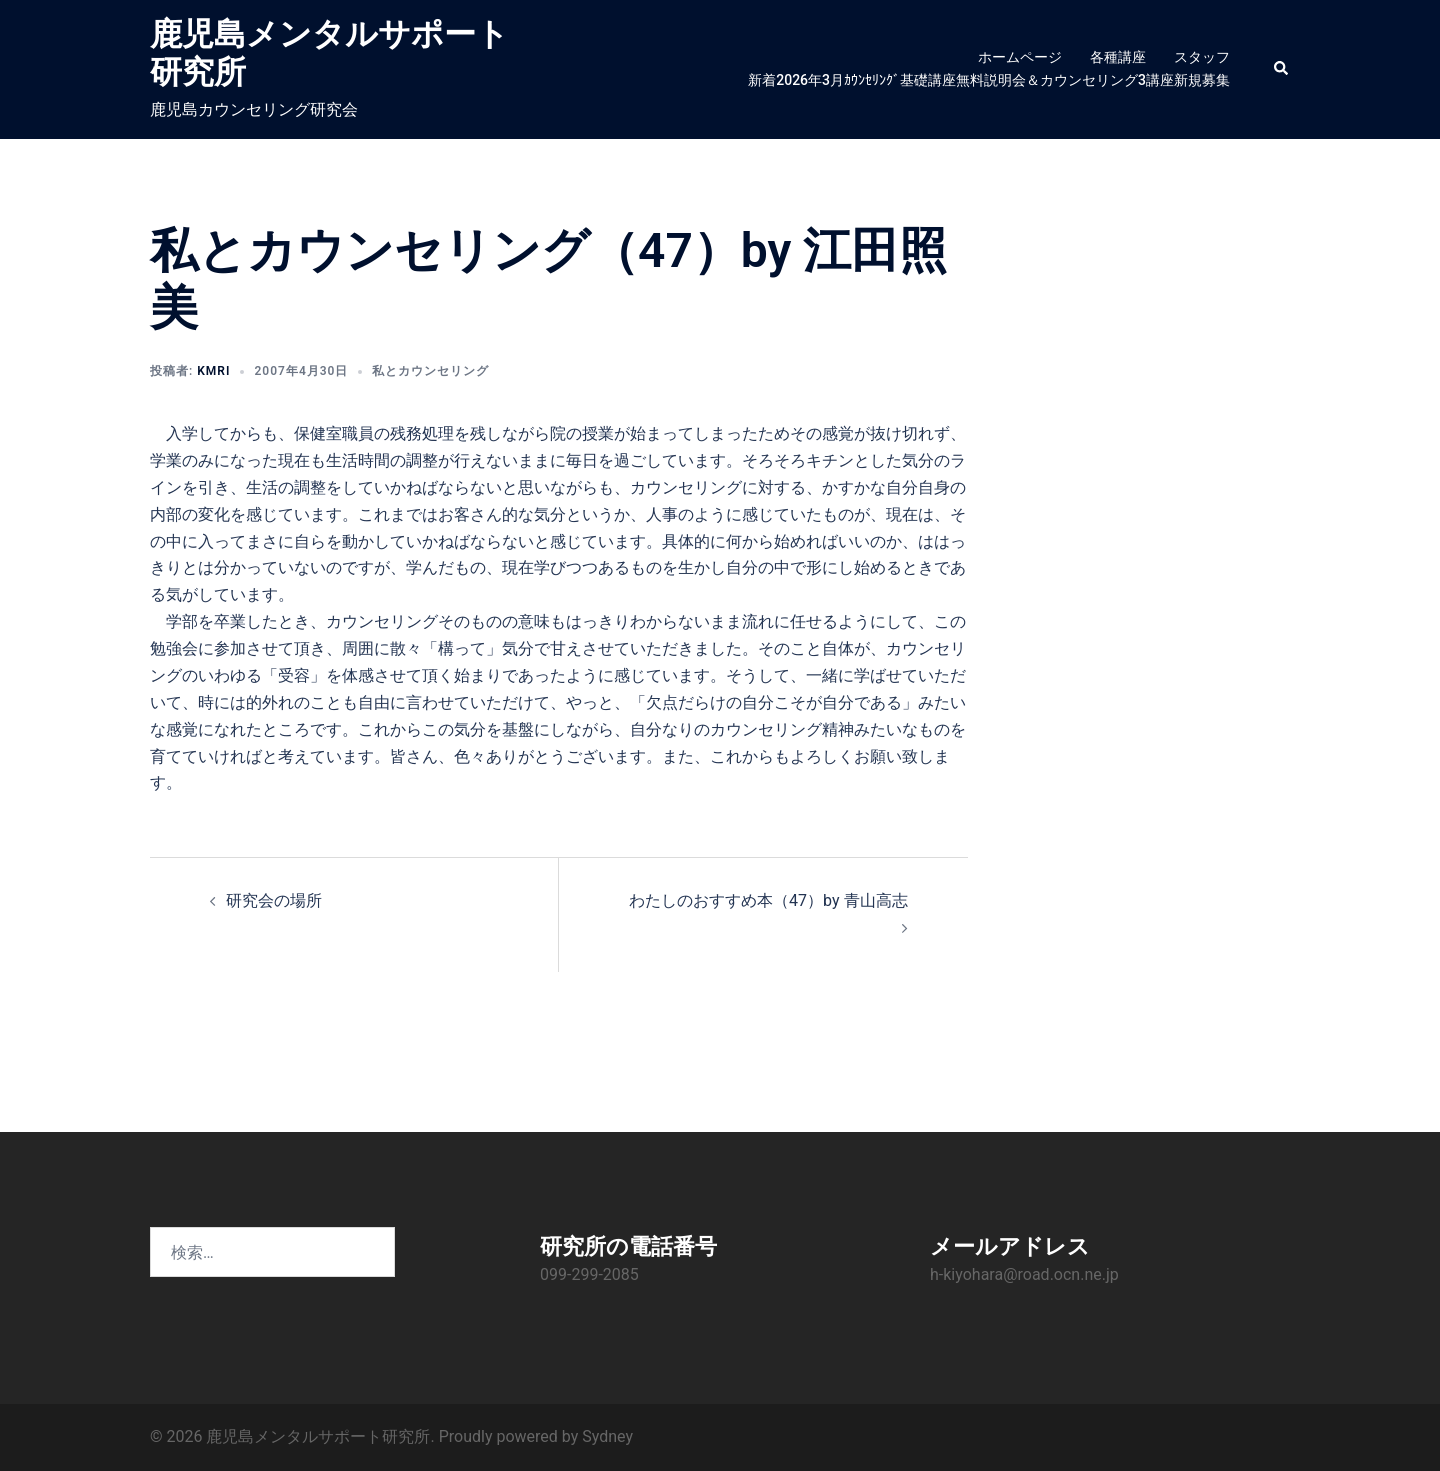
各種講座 (1118, 57)
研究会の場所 (274, 900)
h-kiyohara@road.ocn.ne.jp (1024, 1274)
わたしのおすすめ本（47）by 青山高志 (768, 900)
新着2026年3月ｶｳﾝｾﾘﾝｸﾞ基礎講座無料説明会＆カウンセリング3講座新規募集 (989, 80)
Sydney (607, 1436)
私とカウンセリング (430, 371)
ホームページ (1020, 57)
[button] (1282, 69)
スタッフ (1202, 57)
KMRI (213, 371)
